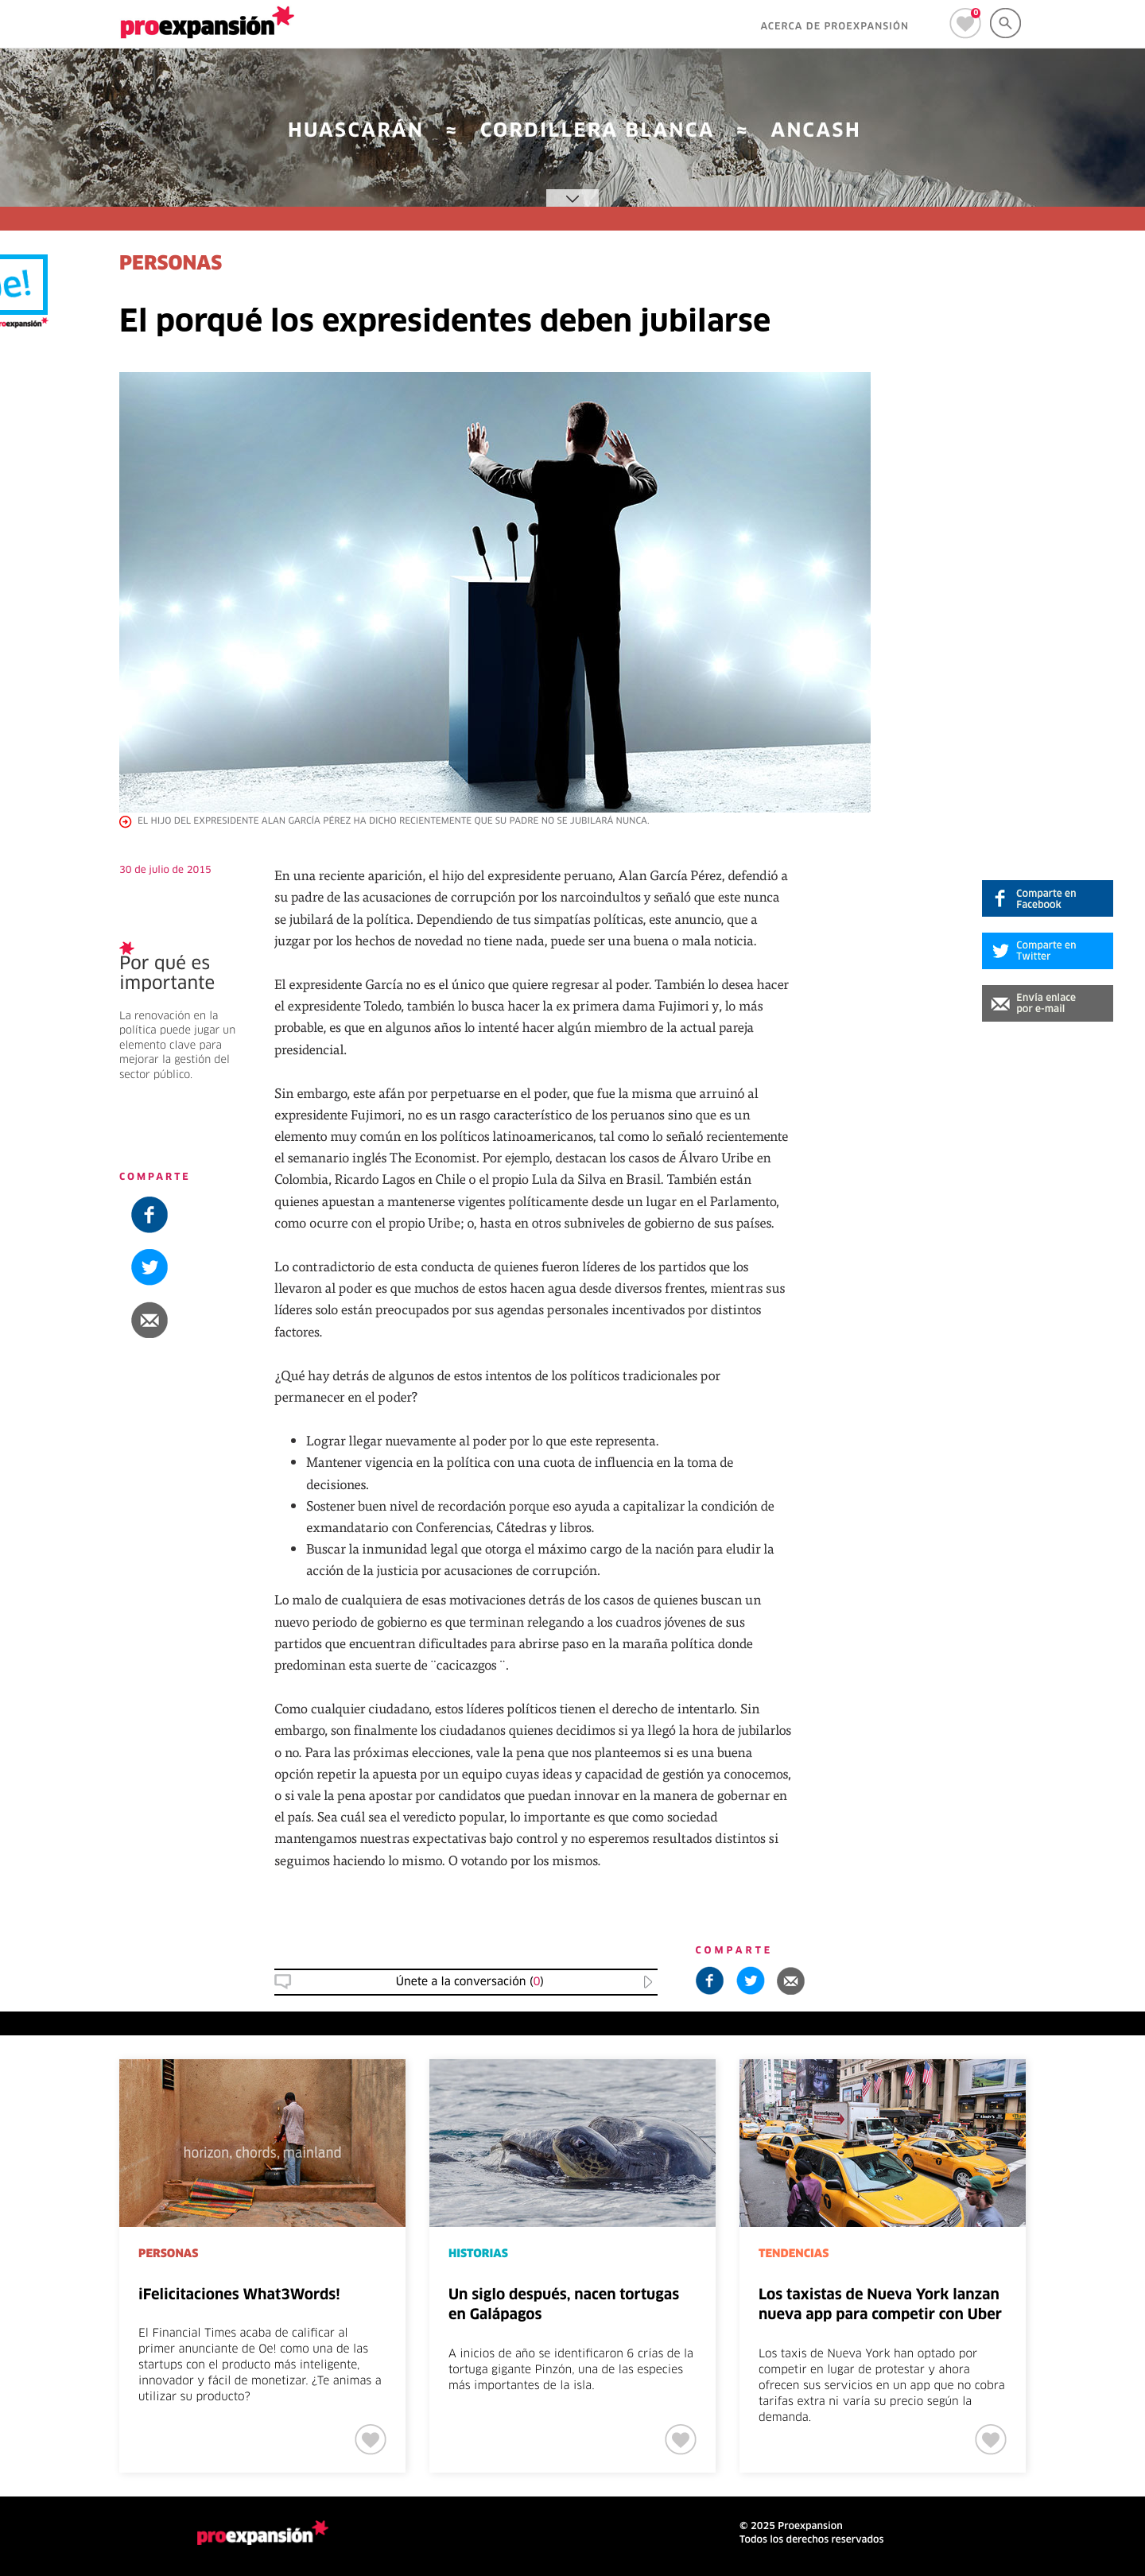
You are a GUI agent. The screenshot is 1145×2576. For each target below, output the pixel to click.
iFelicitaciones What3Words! (239, 2295)
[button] (1047, 1003)
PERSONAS (170, 264)
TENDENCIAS (794, 2254)
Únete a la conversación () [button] (470, 1982)
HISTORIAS (478, 2254)
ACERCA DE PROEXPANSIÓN (834, 27)
